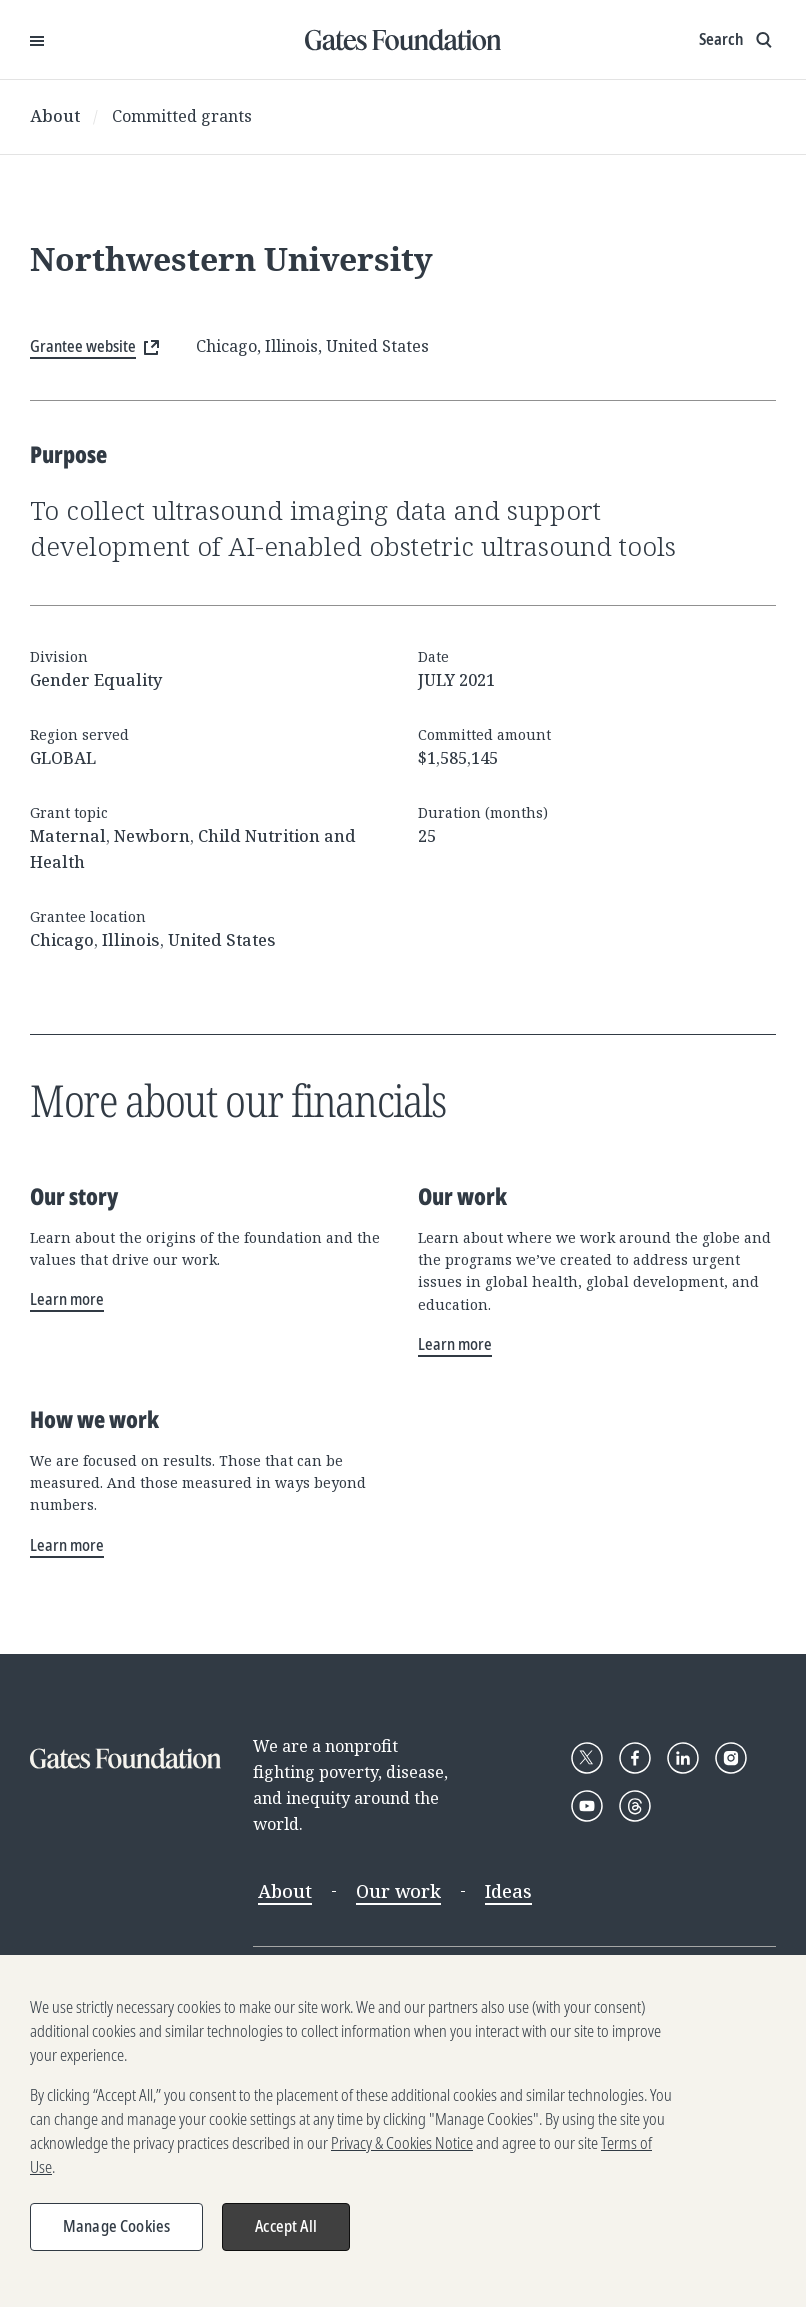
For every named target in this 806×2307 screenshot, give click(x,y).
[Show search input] (737, 40)
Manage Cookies (116, 2235)
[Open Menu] (37, 40)
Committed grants (182, 116)
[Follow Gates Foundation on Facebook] (635, 1758)
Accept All (286, 2235)
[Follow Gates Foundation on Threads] (635, 1806)
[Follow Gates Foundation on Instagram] (731, 1758)
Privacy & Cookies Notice (402, 2152)
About (55, 116)
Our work (398, 1891)
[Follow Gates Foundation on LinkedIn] (683, 1758)
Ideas (508, 1891)
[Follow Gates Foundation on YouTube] (587, 1806)
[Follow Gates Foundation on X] (587, 1758)
